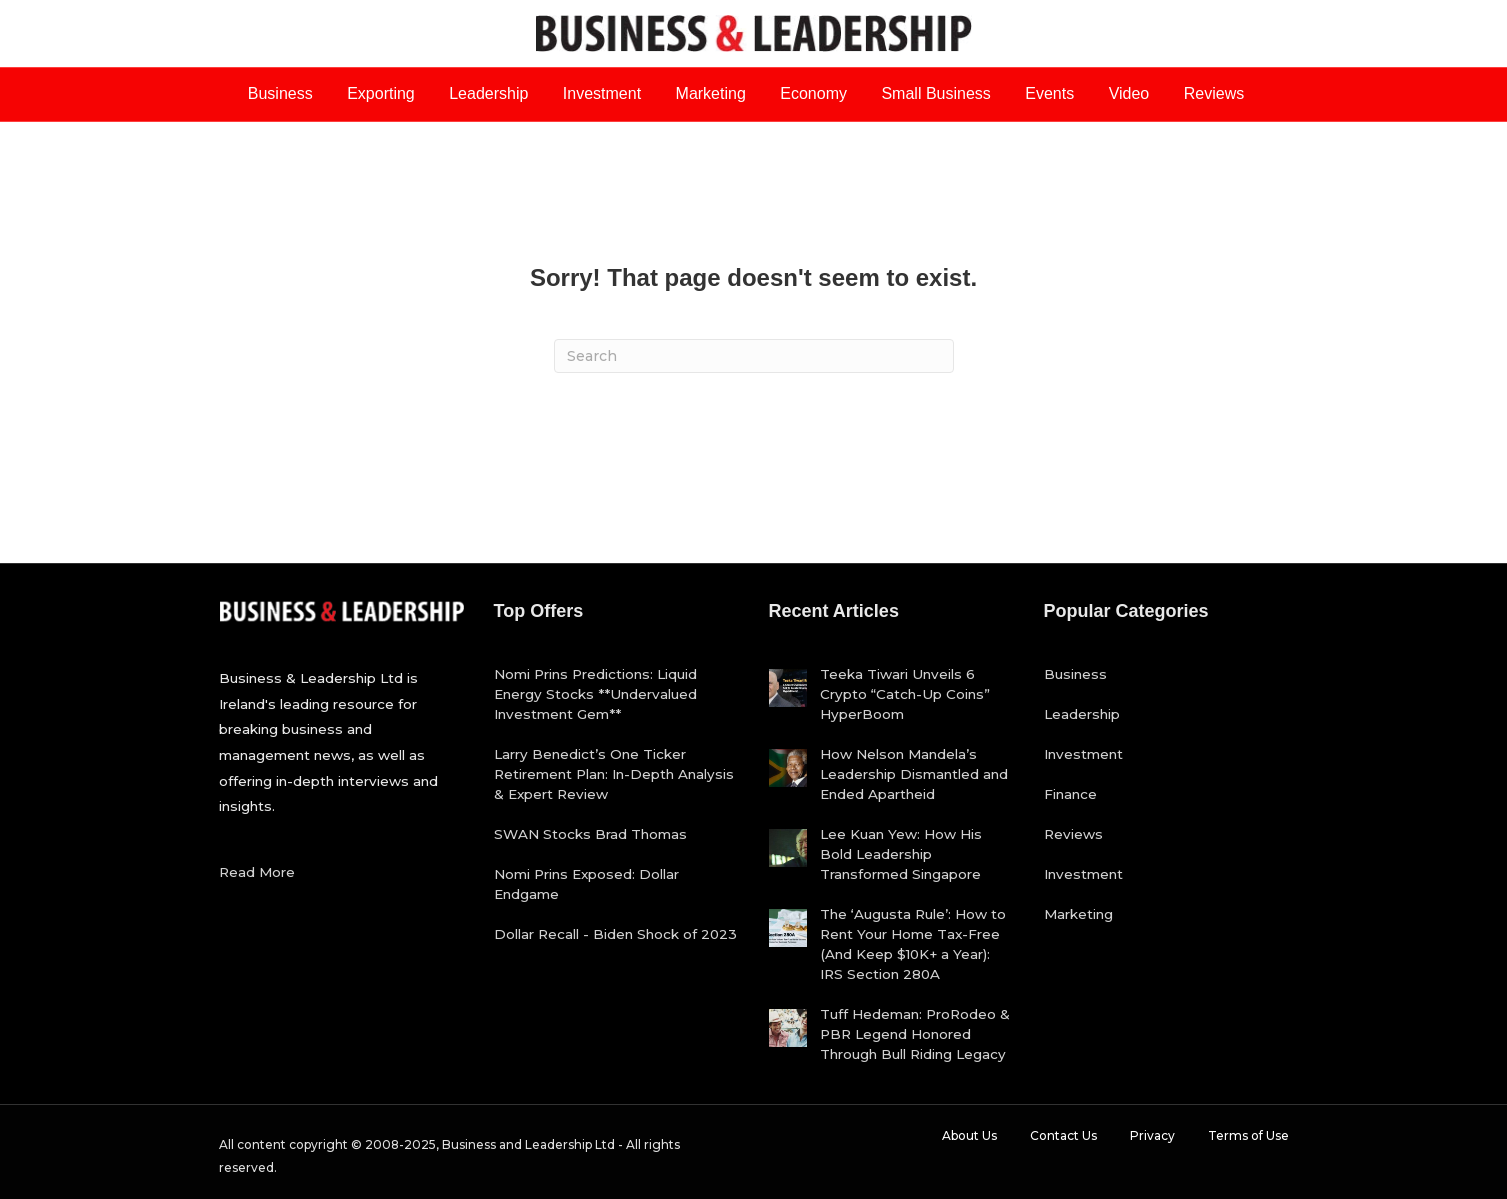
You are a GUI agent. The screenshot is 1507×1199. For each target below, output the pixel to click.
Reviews (1214, 93)
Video (1129, 93)
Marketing (711, 93)
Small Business (935, 93)
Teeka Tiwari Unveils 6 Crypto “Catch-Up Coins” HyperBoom (905, 694)
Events (1049, 93)
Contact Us (1063, 1135)
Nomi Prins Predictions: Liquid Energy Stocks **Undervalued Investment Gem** (595, 694)
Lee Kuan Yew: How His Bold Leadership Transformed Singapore (901, 854)
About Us (969, 1135)
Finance (1070, 794)
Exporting (381, 93)
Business (280, 93)
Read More (257, 872)
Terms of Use (1248, 1135)
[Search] (754, 356)
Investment (602, 93)
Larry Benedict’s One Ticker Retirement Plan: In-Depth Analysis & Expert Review (614, 774)
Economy (813, 93)
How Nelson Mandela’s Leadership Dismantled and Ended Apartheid (914, 774)
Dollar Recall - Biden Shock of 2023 (615, 934)
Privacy (1152, 1135)
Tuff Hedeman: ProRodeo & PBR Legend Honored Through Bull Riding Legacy (915, 1034)
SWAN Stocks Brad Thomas (590, 834)
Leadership (488, 93)
